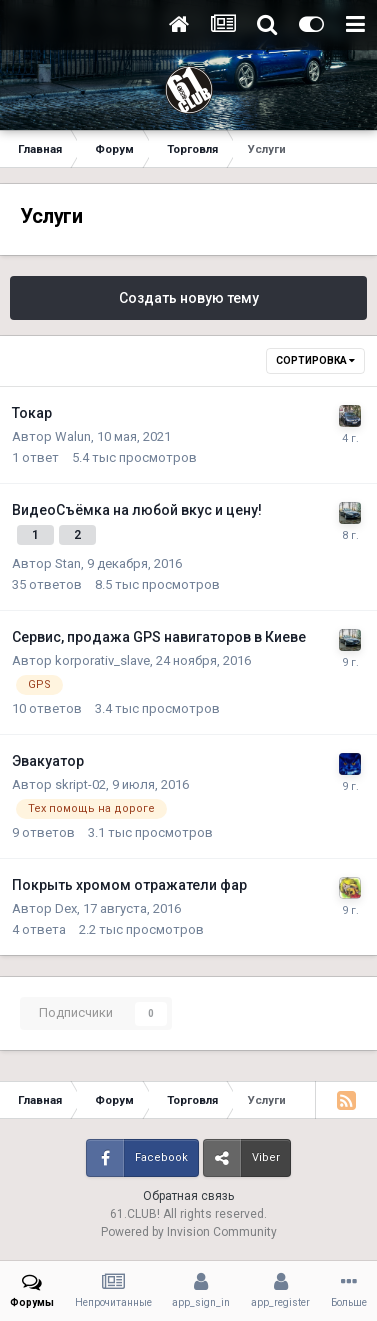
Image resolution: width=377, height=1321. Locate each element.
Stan (68, 563)
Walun (73, 436)
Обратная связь (188, 1196)
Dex (66, 908)
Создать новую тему (189, 298)
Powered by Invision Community (189, 1232)
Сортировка (315, 360)
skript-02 (80, 784)
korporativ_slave (102, 660)
